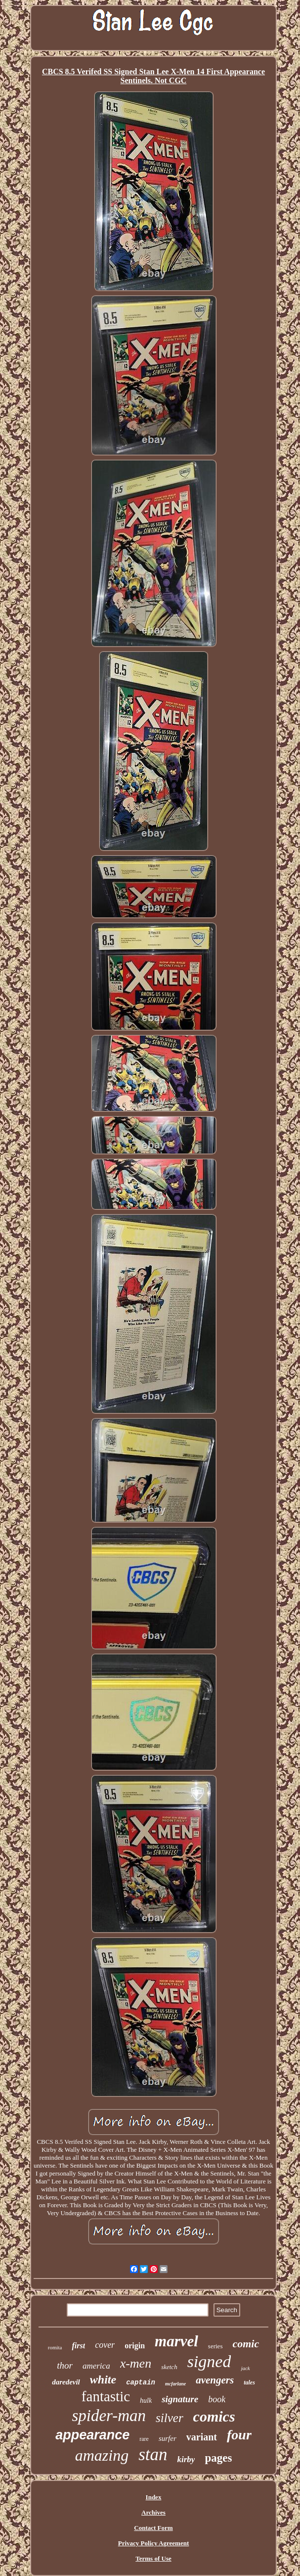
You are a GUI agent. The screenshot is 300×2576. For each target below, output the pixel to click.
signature (180, 2399)
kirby (186, 2459)
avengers (215, 2380)
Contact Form (153, 2527)
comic (245, 2343)
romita (55, 2347)
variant (201, 2436)
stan (152, 2454)
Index (154, 2497)
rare (144, 2438)
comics (214, 2416)
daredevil (66, 2382)
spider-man (109, 2416)
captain (140, 2382)
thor (65, 2365)
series (215, 2346)
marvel (176, 2341)
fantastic (106, 2396)
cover (105, 2345)
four (239, 2434)
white (103, 2379)
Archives (153, 2512)
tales (249, 2382)
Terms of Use (153, 2558)
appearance (92, 2434)
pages (218, 2458)
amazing (102, 2455)
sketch (169, 2367)
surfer (167, 2438)
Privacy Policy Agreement (153, 2543)
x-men (136, 2363)
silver (169, 2418)
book (216, 2399)
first (78, 2345)
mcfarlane (175, 2383)
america (96, 2366)
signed (209, 2361)
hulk (146, 2400)
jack (245, 2368)
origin (135, 2345)
